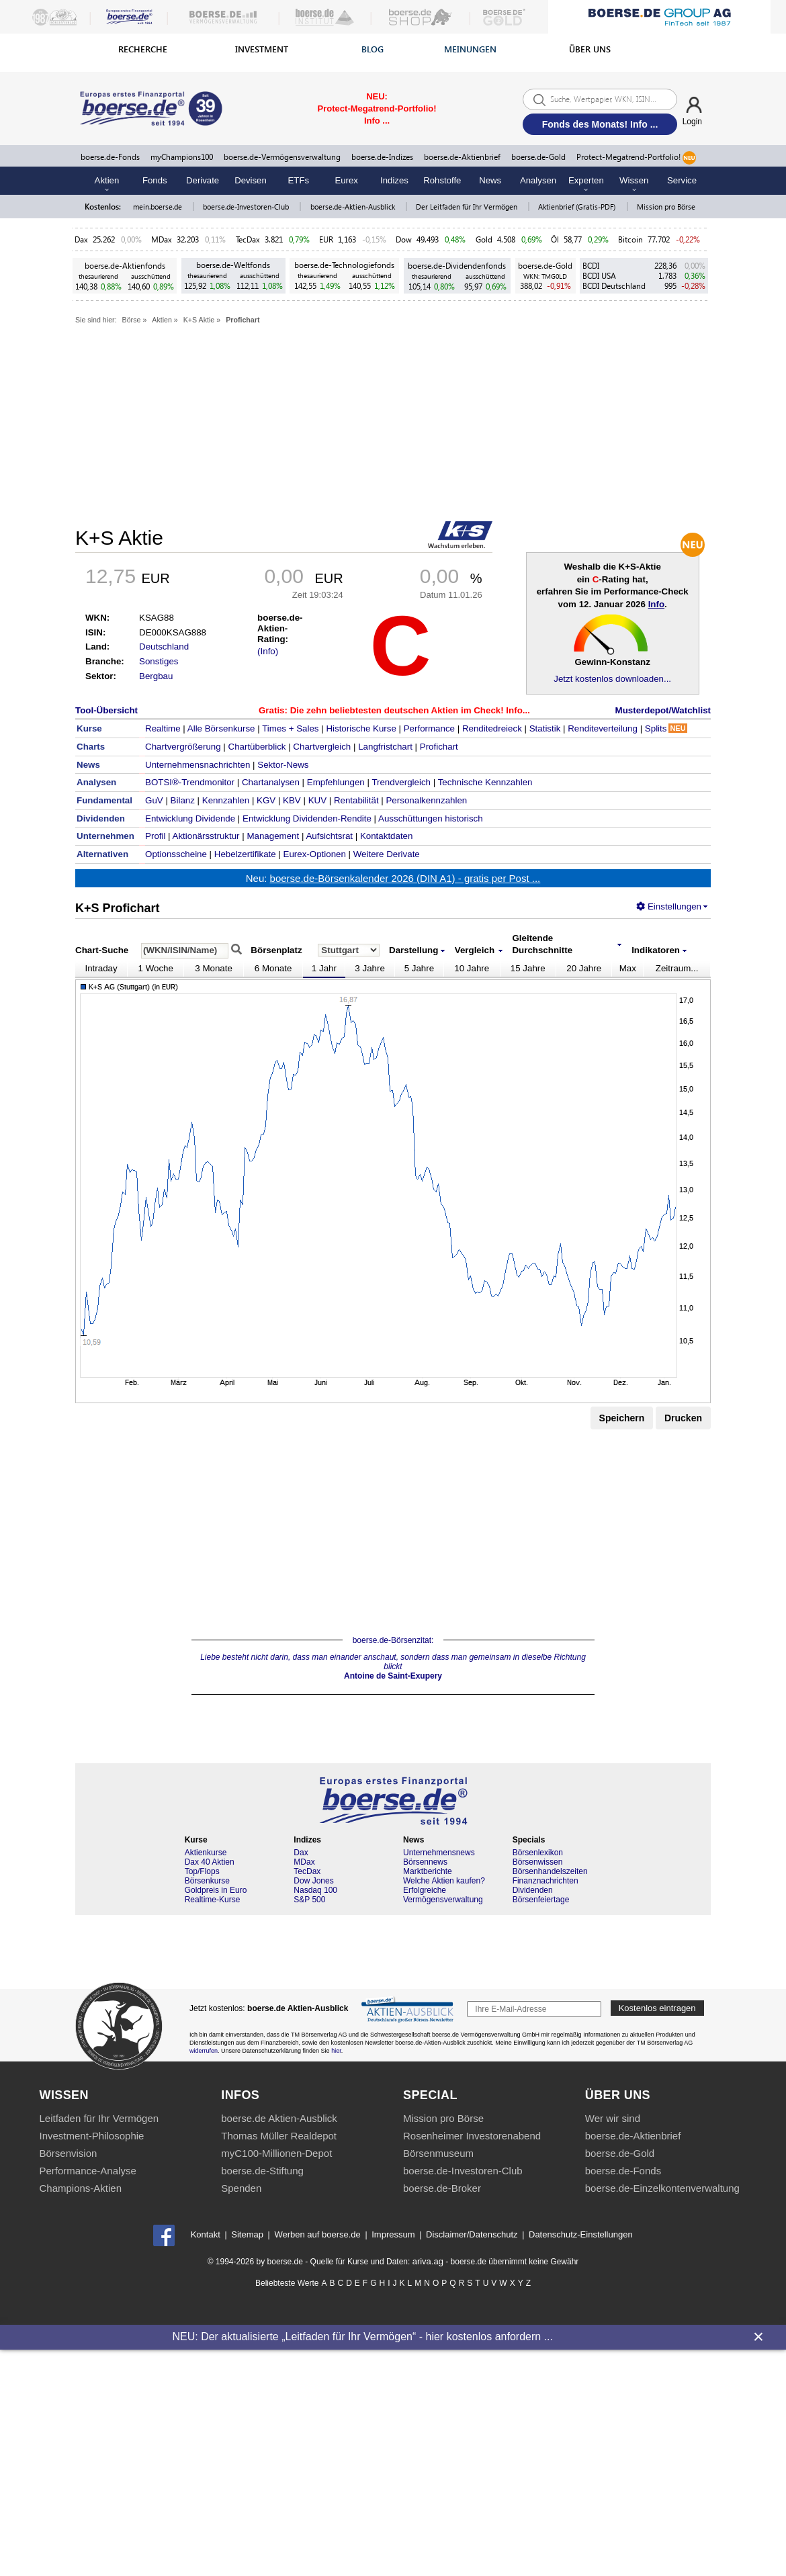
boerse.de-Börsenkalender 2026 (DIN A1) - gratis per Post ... (405, 878)
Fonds (154, 180)
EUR (326, 239)
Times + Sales (290, 728)
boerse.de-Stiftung (262, 2170)
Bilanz (183, 800)
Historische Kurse (361, 728)
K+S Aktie (199, 320)
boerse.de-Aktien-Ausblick (353, 206)
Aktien (162, 320)
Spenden (241, 2188)
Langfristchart (385, 747)
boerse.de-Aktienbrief (462, 157)
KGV (266, 800)
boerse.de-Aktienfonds (125, 266)
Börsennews (425, 1862)
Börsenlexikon (538, 1852)
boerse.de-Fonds (110, 157)
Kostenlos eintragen (657, 2008)
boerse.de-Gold (538, 157)
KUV (317, 800)
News (490, 180)
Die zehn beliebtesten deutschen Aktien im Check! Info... (410, 710)
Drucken (683, 1418)
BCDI (590, 266)
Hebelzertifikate (245, 854)
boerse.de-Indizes (382, 157)
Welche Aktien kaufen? (444, 1880)
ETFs (299, 180)
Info (656, 604)
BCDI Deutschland (614, 286)
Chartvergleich (322, 747)
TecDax (248, 239)
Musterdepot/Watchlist (663, 710)
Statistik (545, 728)
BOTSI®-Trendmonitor (189, 782)
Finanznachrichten (545, 1880)
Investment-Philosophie (92, 2135)
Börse (131, 320)
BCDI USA (599, 276)
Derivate (202, 180)
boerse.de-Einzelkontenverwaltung (662, 2188)
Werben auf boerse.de (317, 2234)
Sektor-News (282, 765)
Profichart (242, 320)
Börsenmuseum (438, 2153)
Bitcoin (630, 239)
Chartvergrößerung (183, 747)
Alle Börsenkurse (221, 728)
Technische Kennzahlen (485, 782)
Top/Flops (202, 1871)
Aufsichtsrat (329, 836)
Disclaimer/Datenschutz (472, 2234)
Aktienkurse (206, 1852)
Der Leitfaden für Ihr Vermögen (467, 206)
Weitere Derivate (386, 854)
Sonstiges (159, 661)
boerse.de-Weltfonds (233, 265)
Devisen (250, 180)
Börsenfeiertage (541, 1899)
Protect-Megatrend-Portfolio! (636, 158)
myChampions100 (181, 157)
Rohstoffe (442, 180)
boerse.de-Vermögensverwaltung (282, 157)
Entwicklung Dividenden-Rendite (307, 818)
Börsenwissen (538, 1862)
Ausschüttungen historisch (430, 818)
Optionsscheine (176, 854)
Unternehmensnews (439, 1852)
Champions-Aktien (81, 2188)
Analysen (538, 180)
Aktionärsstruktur (206, 836)
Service (682, 180)
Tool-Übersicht (106, 710)
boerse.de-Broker (442, 2188)
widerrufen (203, 2050)
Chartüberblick (257, 747)
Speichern (622, 1418)
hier (336, 2050)
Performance (429, 728)
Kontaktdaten (386, 836)
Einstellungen (668, 906)
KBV (292, 800)
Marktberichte (427, 1871)
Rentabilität (356, 800)
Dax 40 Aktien (209, 1862)
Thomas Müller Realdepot (279, 2135)
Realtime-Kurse (213, 1899)
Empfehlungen (336, 782)
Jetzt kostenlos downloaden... (612, 679)
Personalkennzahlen (426, 800)
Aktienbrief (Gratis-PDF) (577, 206)
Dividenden (533, 1890)
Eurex (346, 180)
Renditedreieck (492, 728)
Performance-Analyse (88, 2170)
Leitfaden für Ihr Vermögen (99, 2118)
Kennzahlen (225, 800)
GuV (154, 800)
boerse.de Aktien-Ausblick (279, 2118)
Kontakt (205, 2234)
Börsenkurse (207, 1880)
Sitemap (247, 2234)
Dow (404, 239)
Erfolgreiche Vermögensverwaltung (443, 1894)
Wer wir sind (612, 2118)
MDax (161, 239)
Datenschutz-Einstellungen (581, 2234)
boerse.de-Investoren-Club (247, 206)
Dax (81, 239)
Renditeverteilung (603, 728)
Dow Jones (313, 1880)
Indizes (394, 180)
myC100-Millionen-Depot (276, 2153)
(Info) (267, 651)
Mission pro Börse (666, 206)
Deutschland (164, 646)
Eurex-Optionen (314, 854)
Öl (555, 239)
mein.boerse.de (158, 206)
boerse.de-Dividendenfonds (457, 266)
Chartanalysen (271, 782)
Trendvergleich (401, 782)
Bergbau (156, 676)
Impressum (393, 2234)
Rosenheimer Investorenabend (472, 2135)
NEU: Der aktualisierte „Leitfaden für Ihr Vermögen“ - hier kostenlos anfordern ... (362, 2336)
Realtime (163, 728)
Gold (484, 239)
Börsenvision (68, 2153)
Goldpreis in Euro (216, 1890)
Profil (155, 836)
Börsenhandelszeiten (550, 1871)
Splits (666, 728)
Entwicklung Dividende (190, 818)
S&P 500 (309, 1899)
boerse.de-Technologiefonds (344, 265)
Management (273, 836)
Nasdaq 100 (315, 1890)
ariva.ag (427, 2261)
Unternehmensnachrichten (197, 765)
